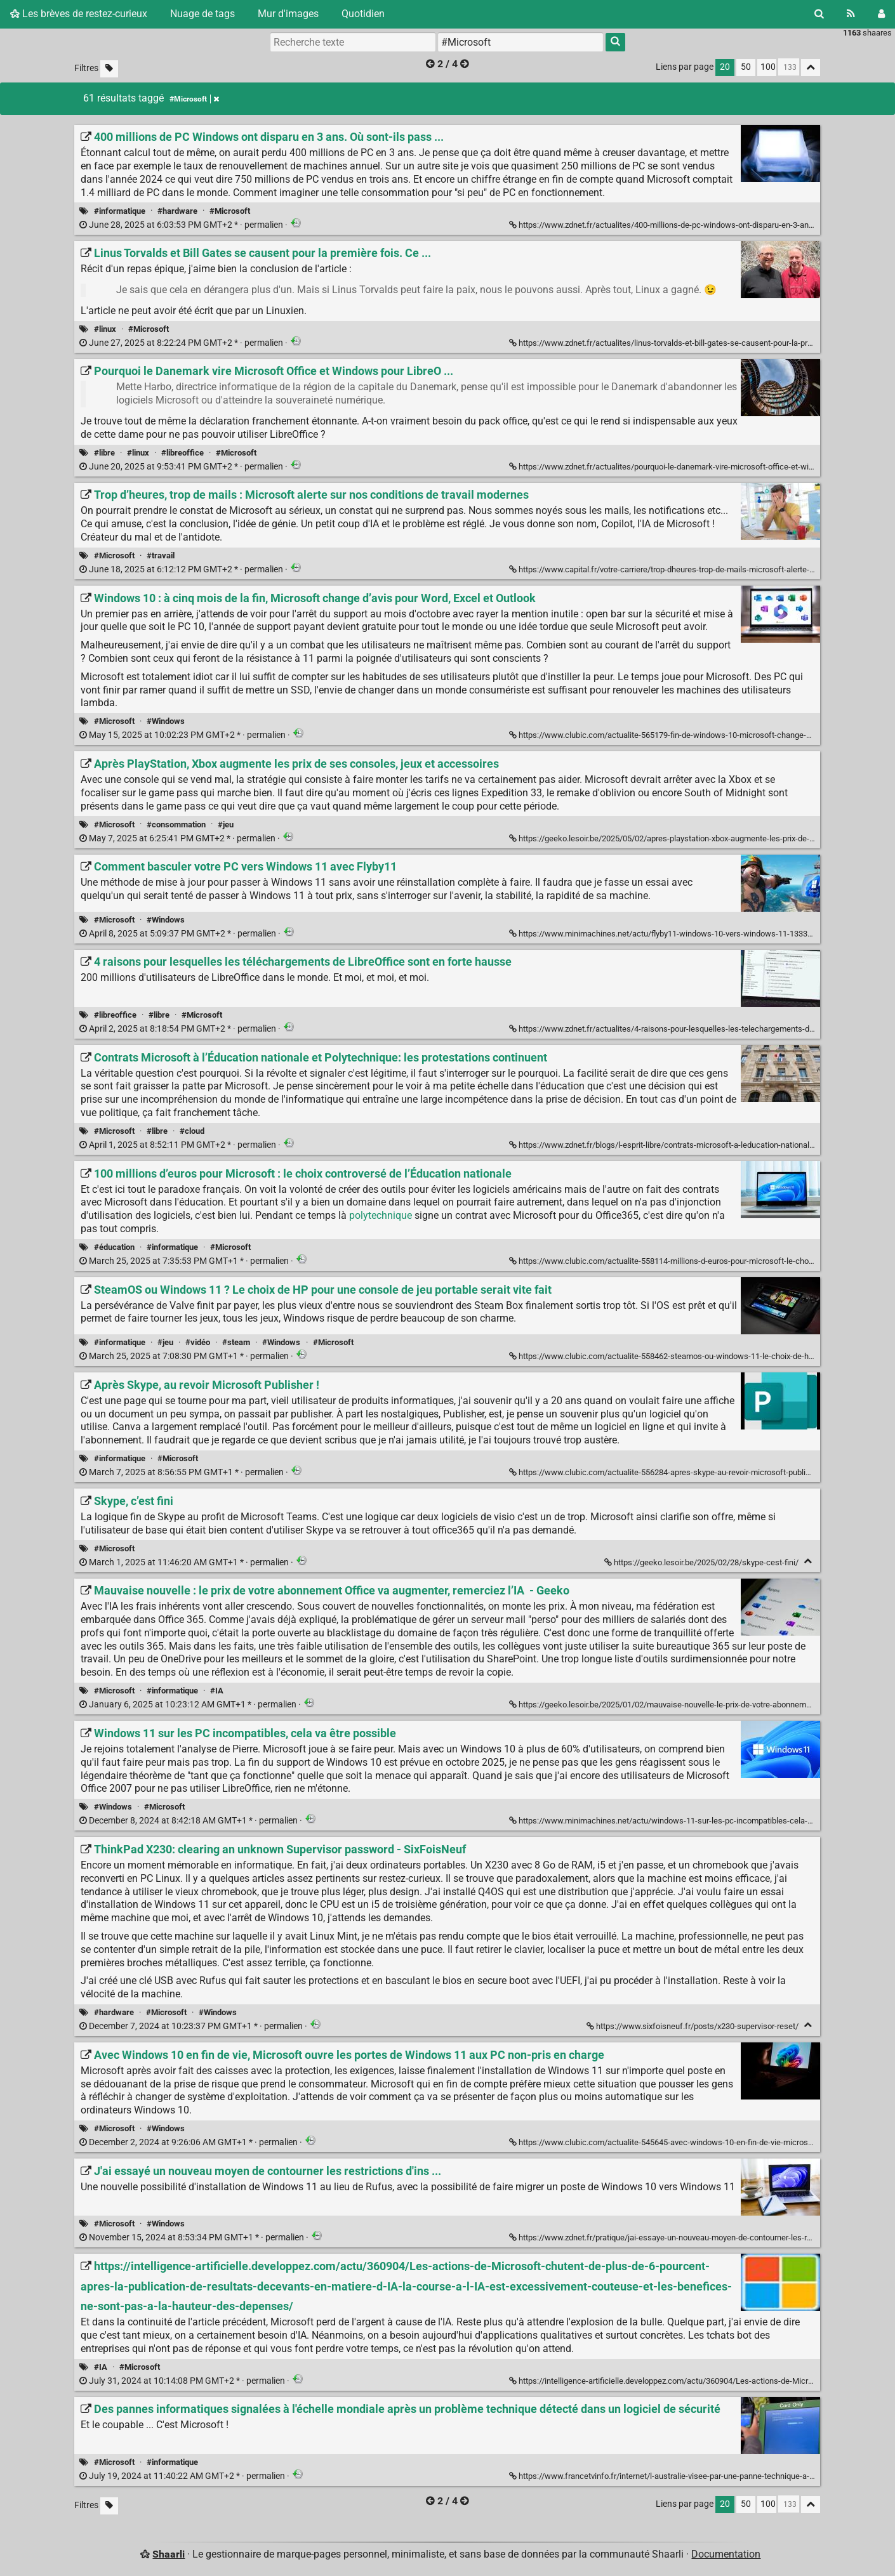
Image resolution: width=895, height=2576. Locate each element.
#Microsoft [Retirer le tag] (194, 99)
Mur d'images (288, 14)
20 (725, 67)
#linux (105, 329)
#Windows (166, 721)
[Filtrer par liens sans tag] (109, 68)
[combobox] (520, 41)
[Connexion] (881, 14)
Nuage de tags (202, 14)
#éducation (114, 1247)
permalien (182, 225)
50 (746, 67)
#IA (216, 1690)
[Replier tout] (810, 67)
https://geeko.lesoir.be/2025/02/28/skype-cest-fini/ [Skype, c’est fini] (702, 1562)
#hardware (177, 211)
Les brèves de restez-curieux (78, 14)
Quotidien (363, 14)
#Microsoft (229, 211)
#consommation (176, 824)
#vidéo (197, 1342)
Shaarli (168, 2554)
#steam (236, 1342)
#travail (161, 555)
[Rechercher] (819, 14)
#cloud (192, 1131)
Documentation (725, 2554)
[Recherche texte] (352, 41)
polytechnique (380, 1215)
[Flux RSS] (851, 14)
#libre (104, 452)
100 (768, 67)
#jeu (226, 824)
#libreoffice (182, 452)
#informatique (119, 211)
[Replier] (807, 1561)
